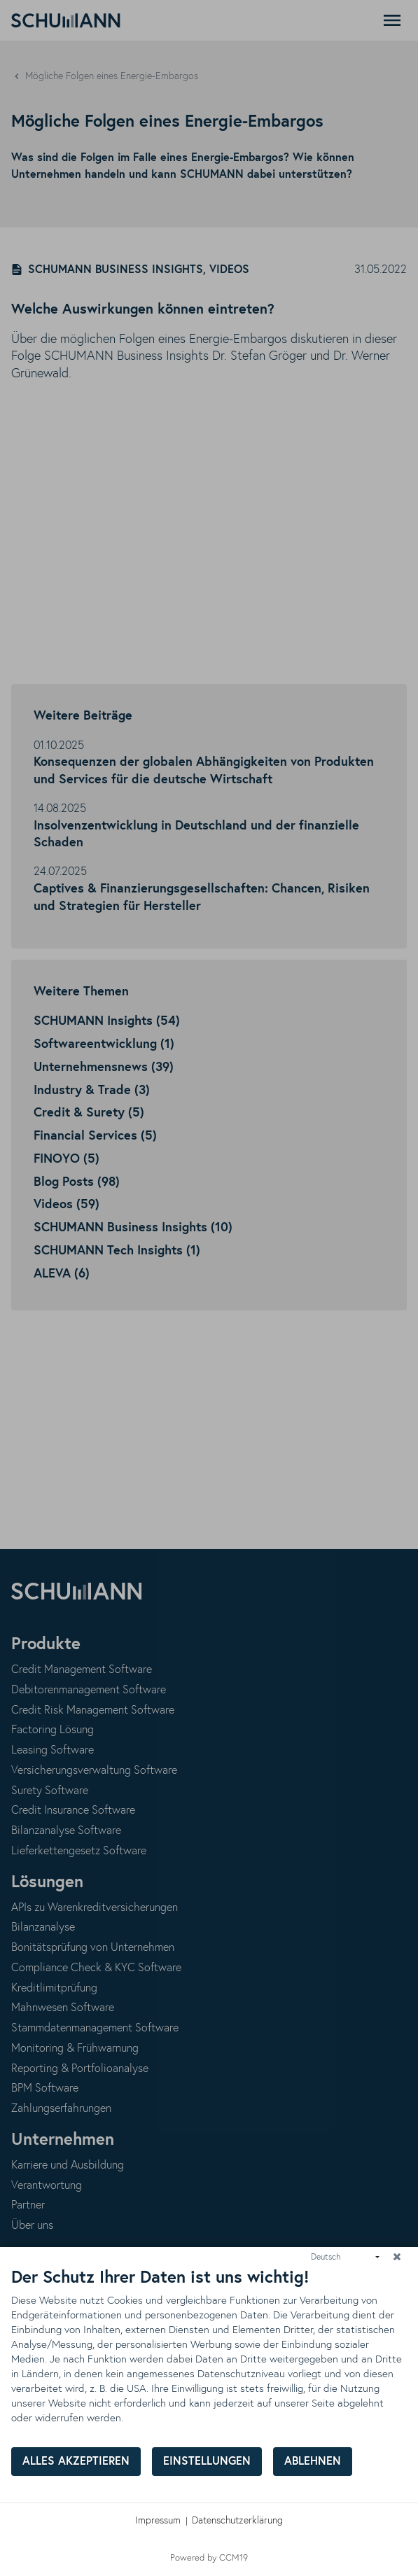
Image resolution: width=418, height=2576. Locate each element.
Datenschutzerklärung (237, 2521)
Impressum (158, 2521)
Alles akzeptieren (76, 2461)
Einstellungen (207, 2461)
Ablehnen (312, 2461)
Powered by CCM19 (209, 2558)
